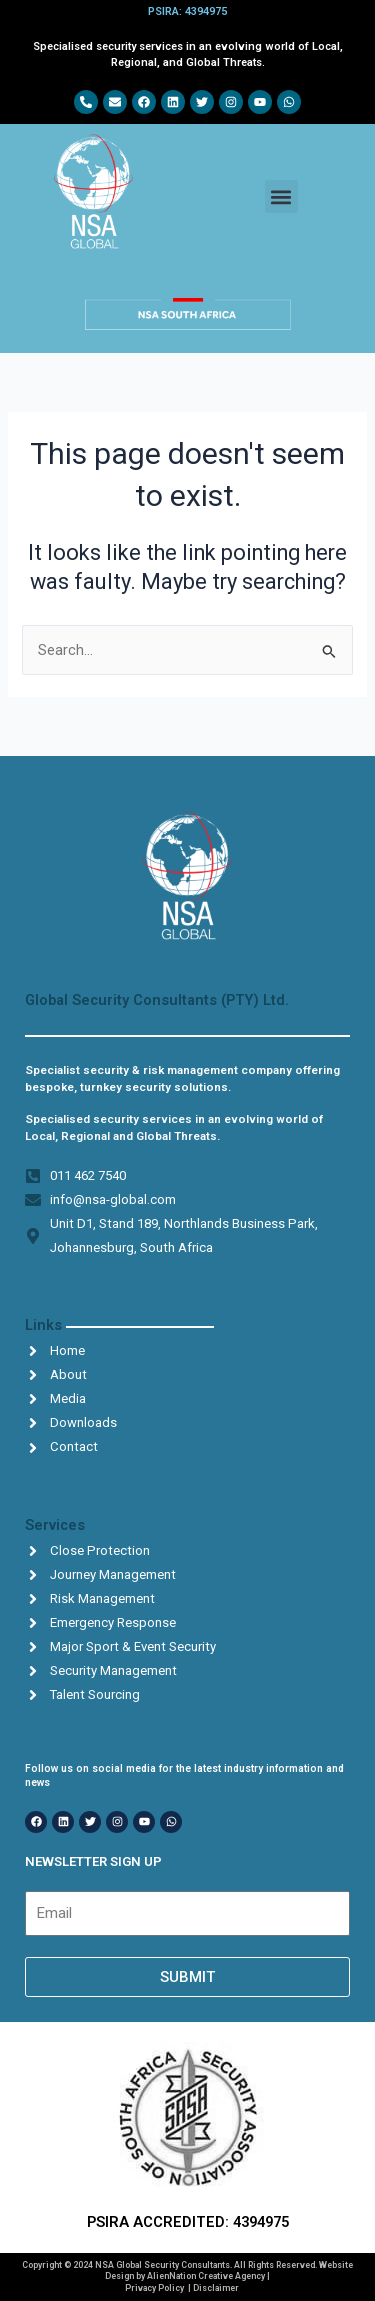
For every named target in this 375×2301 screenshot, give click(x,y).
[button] (281, 196)
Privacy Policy (154, 2288)
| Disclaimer (213, 2288)
